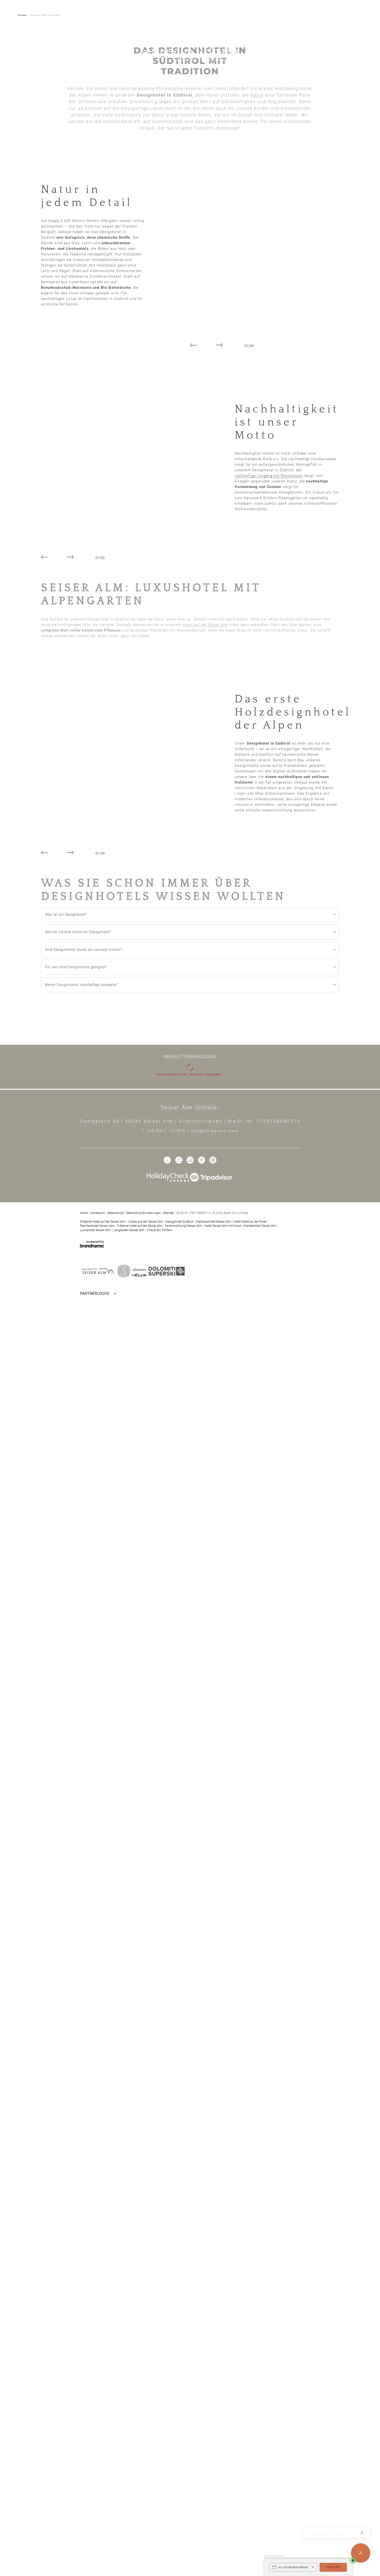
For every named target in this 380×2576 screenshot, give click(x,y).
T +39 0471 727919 (165, 1405)
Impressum (97, 1487)
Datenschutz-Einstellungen (143, 1487)
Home (23, 222)
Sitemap (168, 1487)
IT (46, 20)
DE (40, 20)
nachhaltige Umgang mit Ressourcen (269, 682)
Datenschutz (115, 1487)
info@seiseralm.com (214, 1405)
